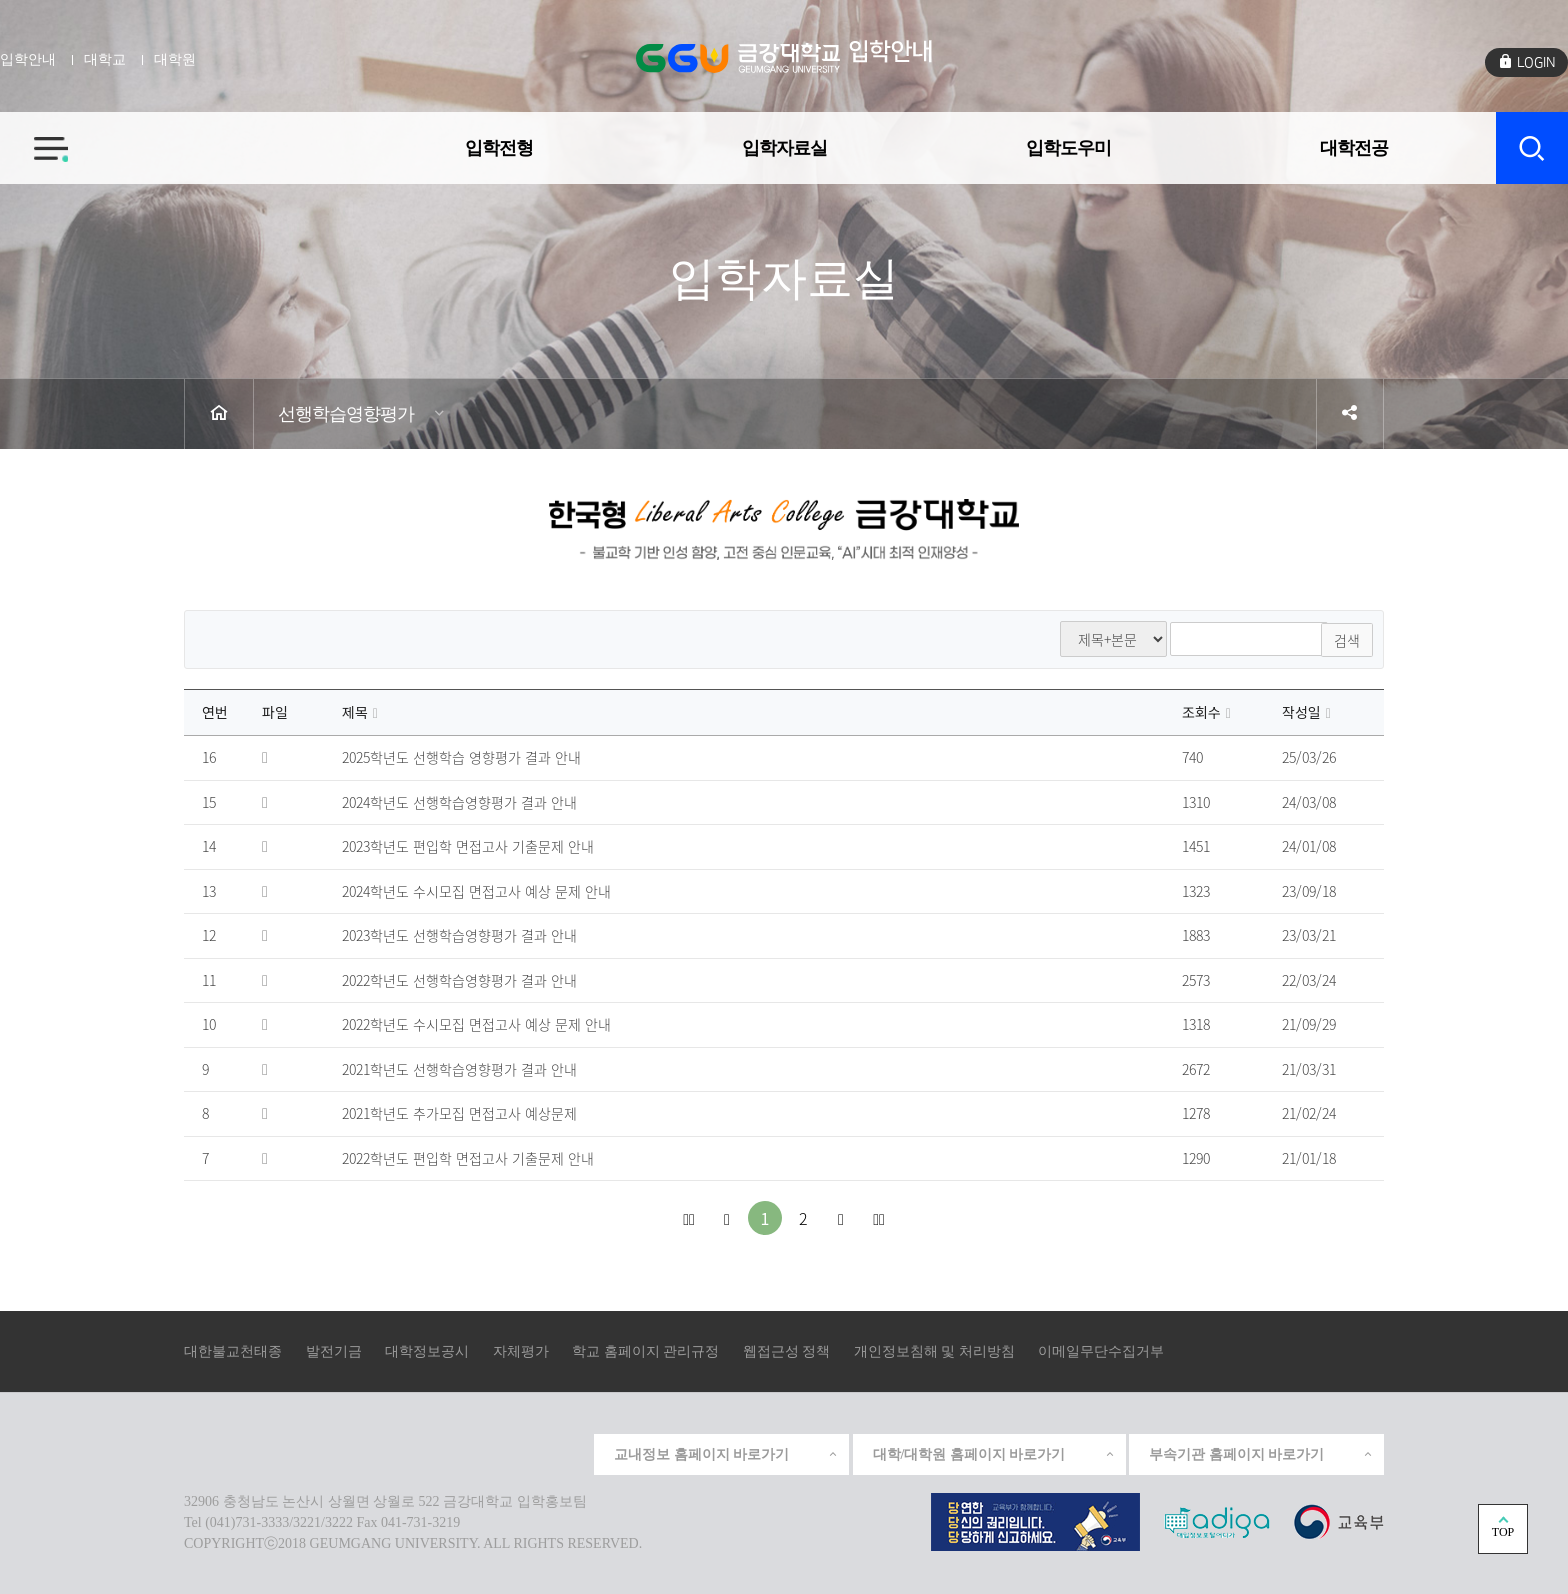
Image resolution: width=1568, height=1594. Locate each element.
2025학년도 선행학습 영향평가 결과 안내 (461, 758)
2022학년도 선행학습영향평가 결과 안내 (459, 980)
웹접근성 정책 (787, 1351)
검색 (1347, 639)
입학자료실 (784, 144)
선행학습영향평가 (346, 414)
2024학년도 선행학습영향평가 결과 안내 (459, 802)
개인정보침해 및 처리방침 (934, 1351)
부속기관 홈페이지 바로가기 (1261, 1453)
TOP (1503, 1532)
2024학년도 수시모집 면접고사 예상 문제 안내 (476, 891)
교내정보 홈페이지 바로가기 (726, 1453)
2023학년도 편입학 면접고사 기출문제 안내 (468, 847)
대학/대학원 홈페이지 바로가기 (994, 1453)
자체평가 (521, 1351)
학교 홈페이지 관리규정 (645, 1351)
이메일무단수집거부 (1101, 1351)
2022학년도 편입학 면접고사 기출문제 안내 (468, 1158)
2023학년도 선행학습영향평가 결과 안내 (459, 936)
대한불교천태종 (233, 1351)
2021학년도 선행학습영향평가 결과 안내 (459, 1069)
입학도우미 (1068, 144)
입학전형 (499, 144)
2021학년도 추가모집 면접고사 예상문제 (459, 1114)
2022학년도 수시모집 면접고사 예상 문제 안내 (476, 1025)
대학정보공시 (427, 1351)
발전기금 (334, 1351)
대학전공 (1354, 144)
